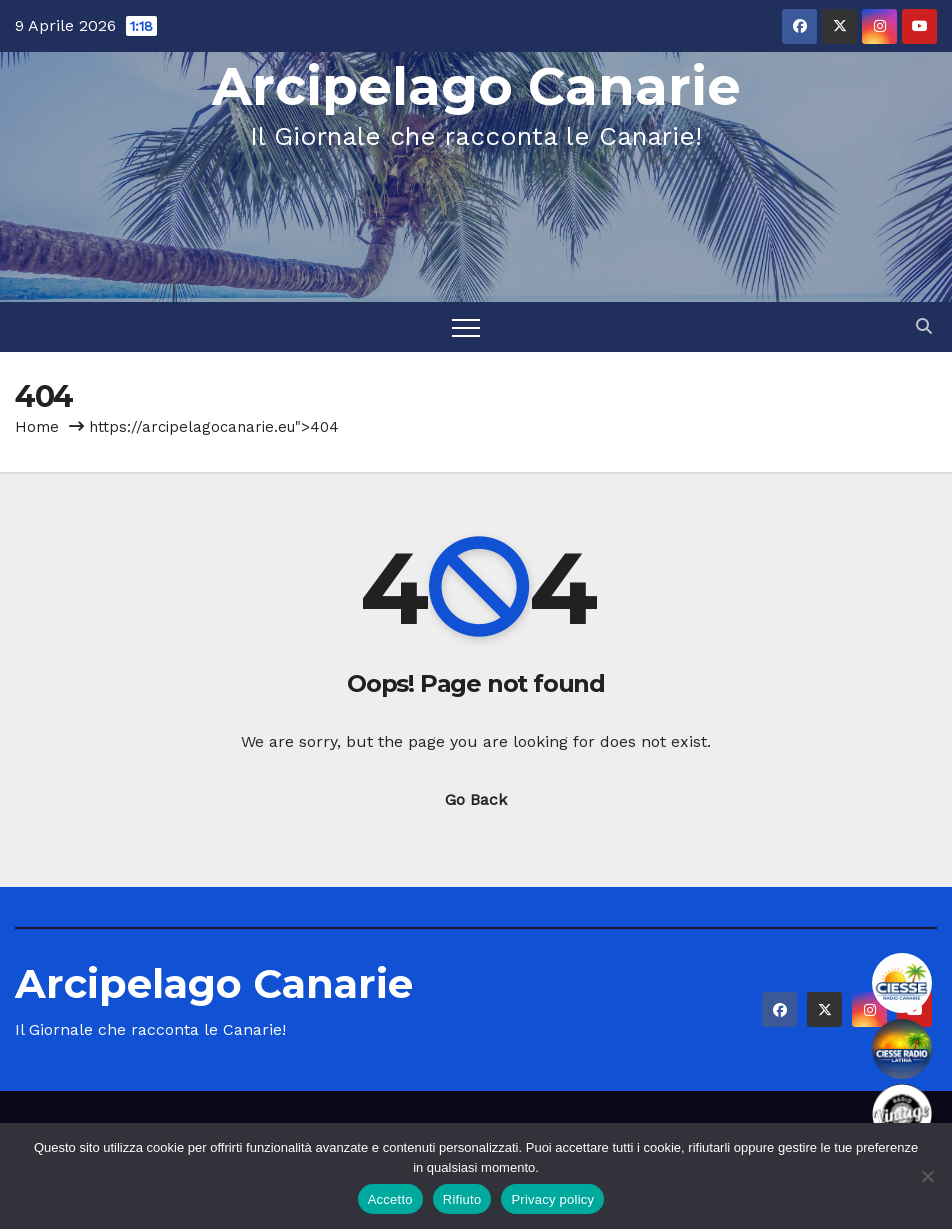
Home (37, 427)
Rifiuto (462, 1199)
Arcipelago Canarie (476, 86)
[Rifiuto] (927, 1176)
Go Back (476, 799)
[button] (924, 326)
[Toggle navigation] (466, 327)
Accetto (390, 1199)
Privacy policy (552, 1199)
